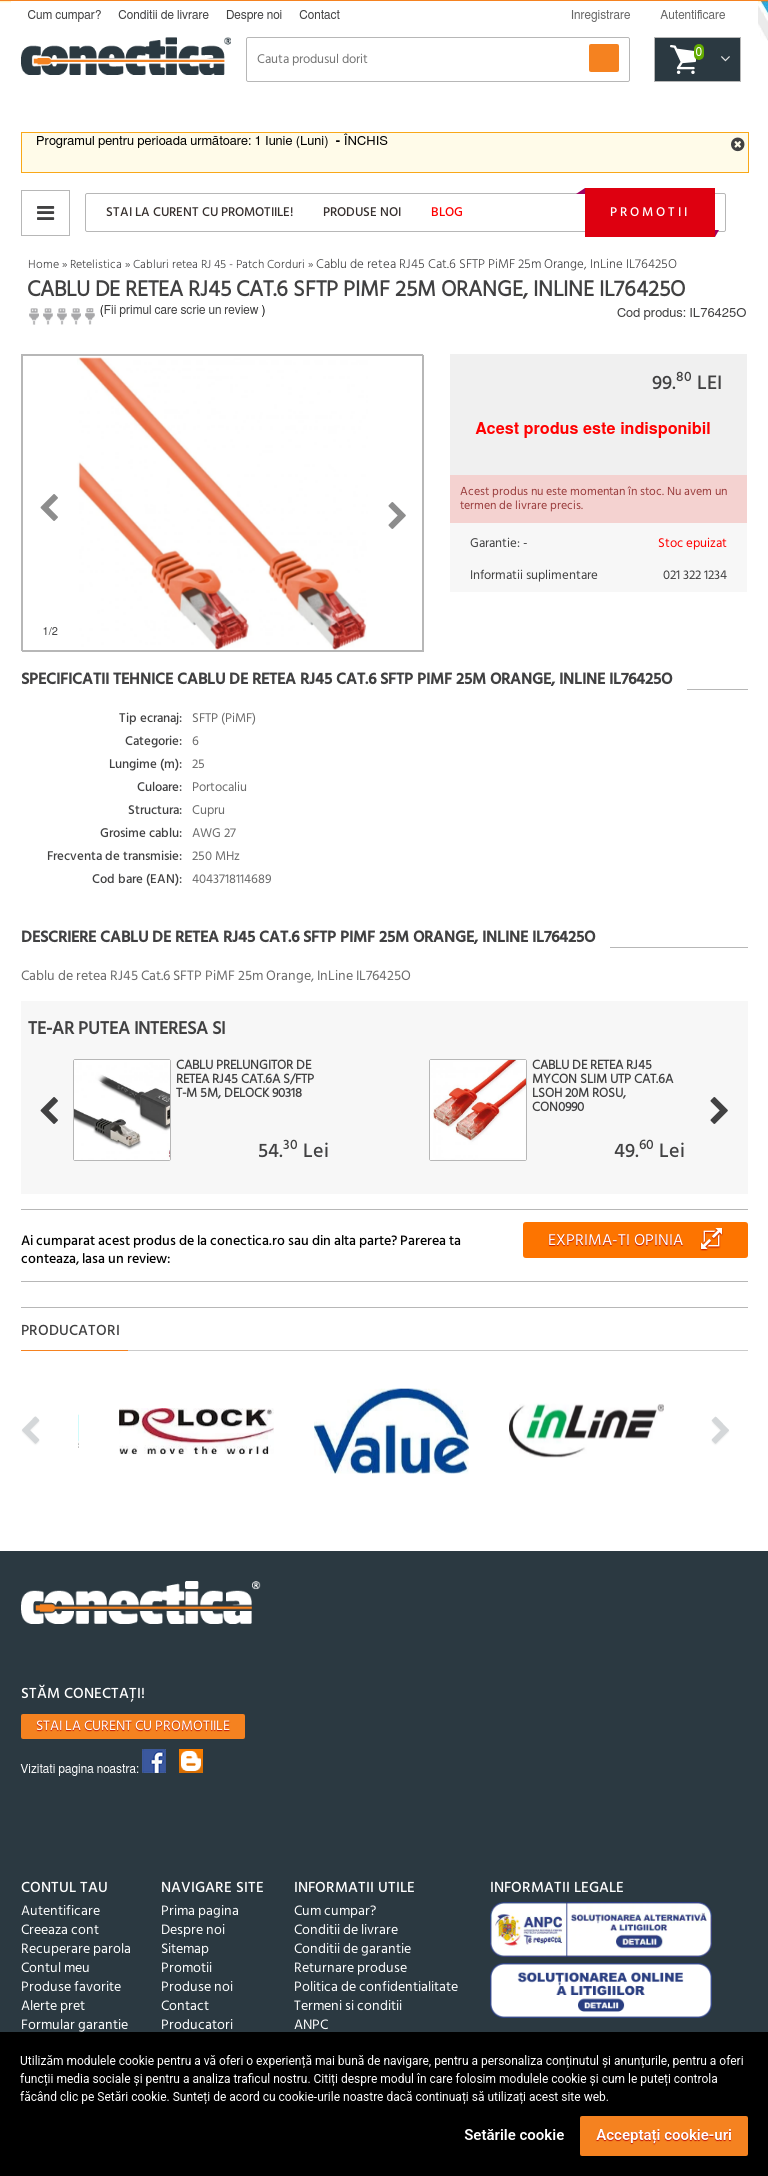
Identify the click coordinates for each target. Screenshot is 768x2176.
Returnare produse (350, 1968)
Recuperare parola (76, 1949)
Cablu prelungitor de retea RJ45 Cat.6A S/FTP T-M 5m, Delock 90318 (245, 1080)
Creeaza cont (60, 1930)
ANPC (311, 2025)
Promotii (650, 212)
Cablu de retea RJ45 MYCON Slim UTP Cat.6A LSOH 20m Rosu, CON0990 (602, 1087)
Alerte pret (53, 2006)
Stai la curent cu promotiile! (199, 212)
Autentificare (60, 1911)
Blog (447, 212)
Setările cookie (514, 2135)
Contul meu (55, 1968)
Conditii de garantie (352, 1949)
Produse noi (362, 212)
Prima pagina (200, 1911)
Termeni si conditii (348, 2006)
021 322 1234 (695, 575)
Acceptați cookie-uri (664, 2135)
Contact (319, 15)
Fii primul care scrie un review (181, 310)
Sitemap (185, 1949)
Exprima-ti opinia (615, 1241)
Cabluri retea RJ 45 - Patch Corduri (219, 265)
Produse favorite (71, 1987)
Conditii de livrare (163, 15)
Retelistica (96, 265)
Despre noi (254, 15)
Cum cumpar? (65, 15)
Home (43, 265)
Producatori (197, 2025)
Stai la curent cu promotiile (133, 1726)
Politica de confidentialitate (376, 1987)
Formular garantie (74, 2025)
